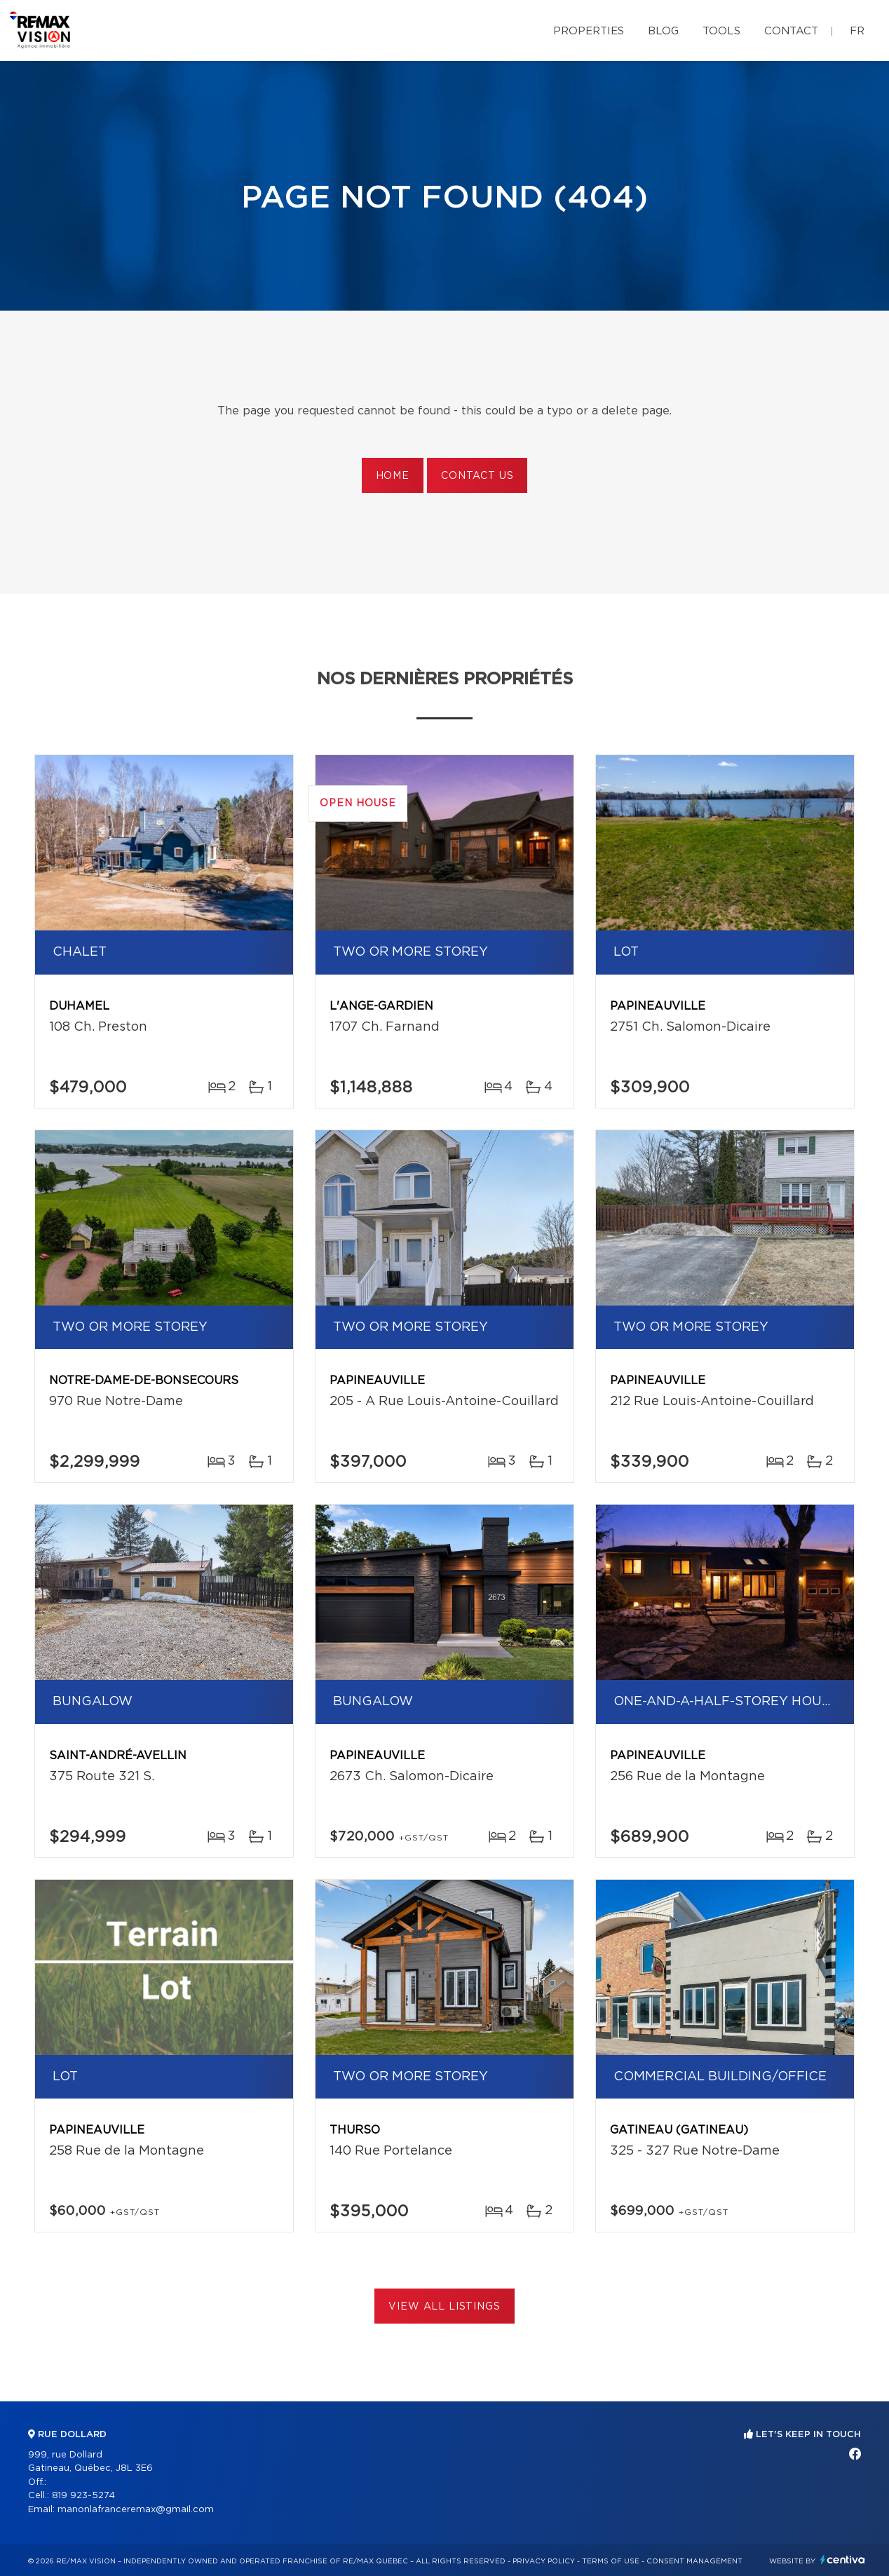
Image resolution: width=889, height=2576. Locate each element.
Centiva (842, 2559)
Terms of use (610, 2561)
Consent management (694, 2561)
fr (857, 31)
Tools (721, 31)
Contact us (477, 476)
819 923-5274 (83, 2495)
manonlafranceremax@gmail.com (135, 2509)
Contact (791, 31)
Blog (663, 31)
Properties (588, 31)
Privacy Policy (544, 2561)
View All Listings (444, 2307)
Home (392, 476)
